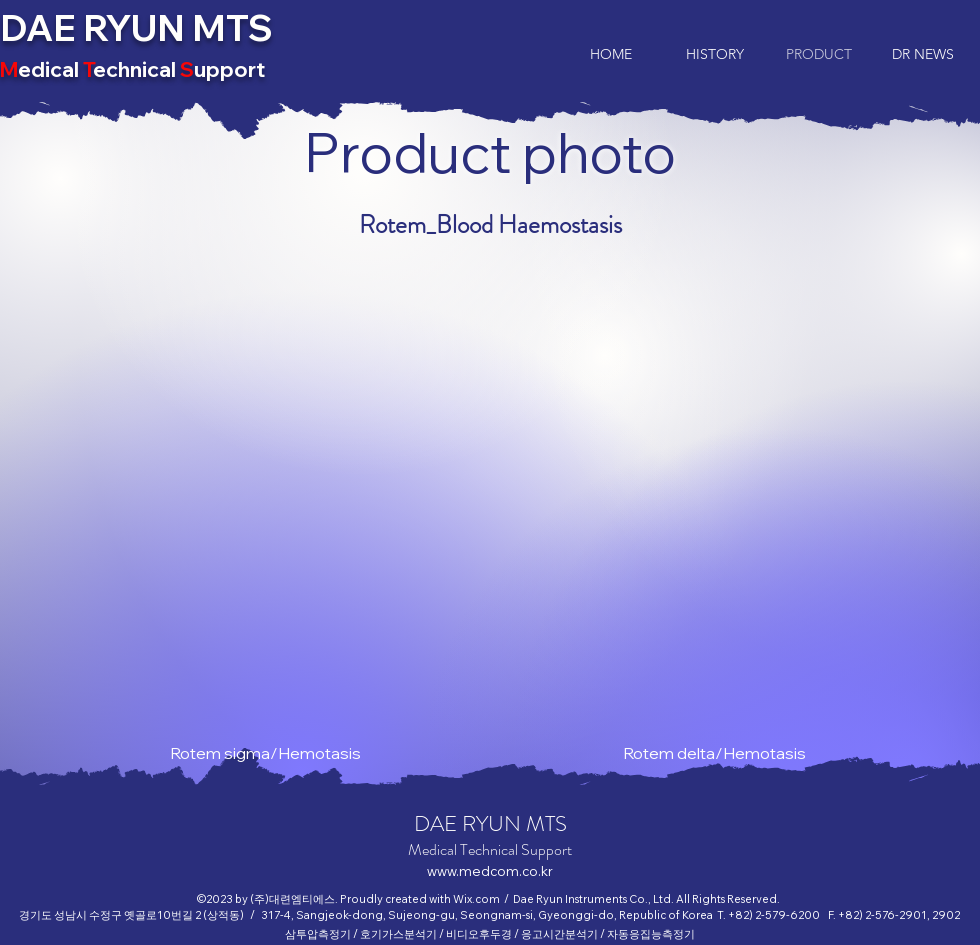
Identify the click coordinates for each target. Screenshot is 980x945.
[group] (490, 520)
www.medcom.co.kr (490, 871)
